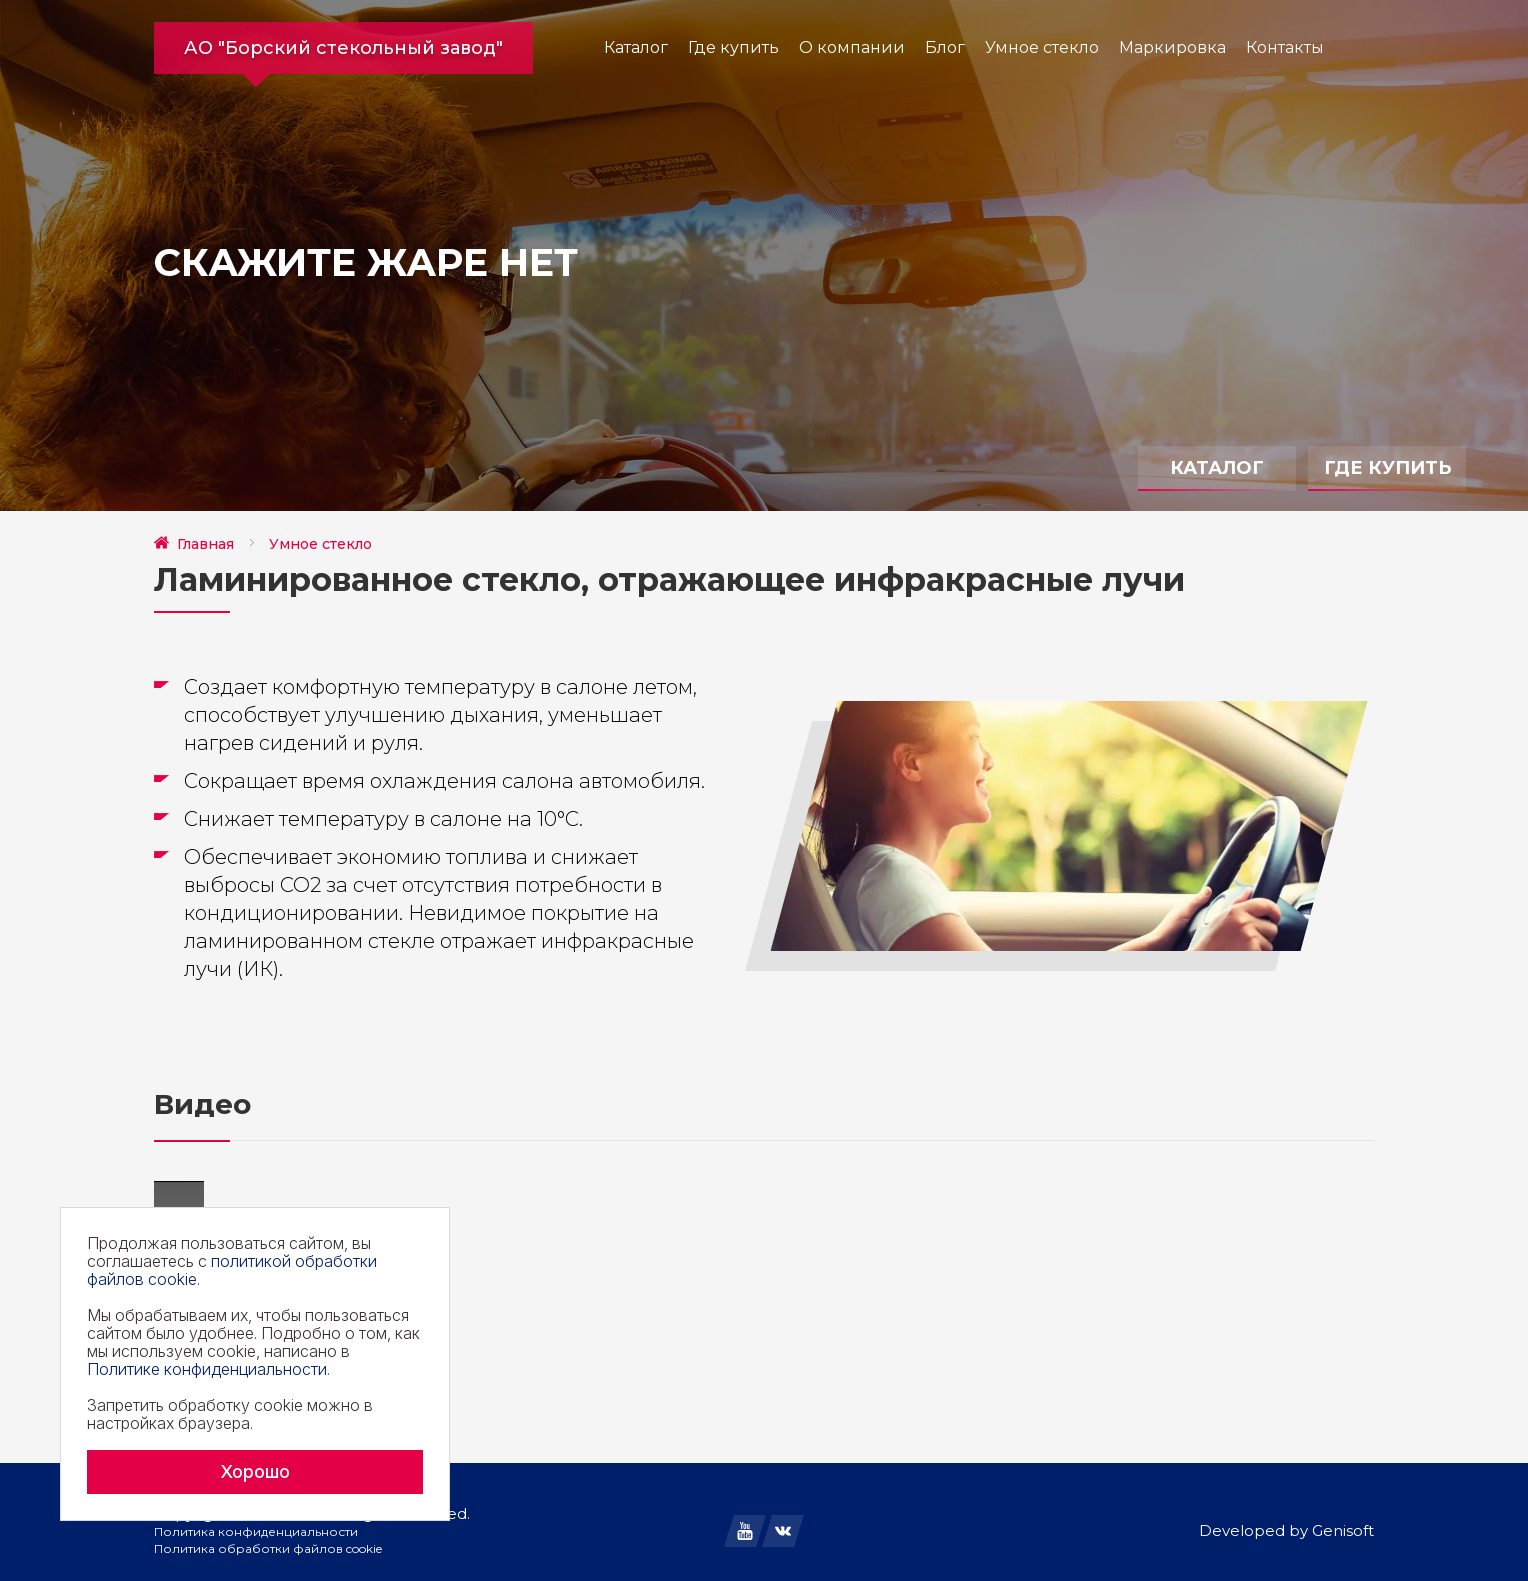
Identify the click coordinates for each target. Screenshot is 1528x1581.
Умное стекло (1042, 47)
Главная (205, 544)
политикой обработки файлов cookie (232, 1270)
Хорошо (255, 1471)
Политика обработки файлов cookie (268, 1549)
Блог (945, 47)
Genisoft (1343, 1530)
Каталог (636, 47)
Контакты (1285, 47)
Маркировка (1172, 47)
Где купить (733, 47)
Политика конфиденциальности (256, 1532)
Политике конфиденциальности (207, 1369)
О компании (852, 47)
